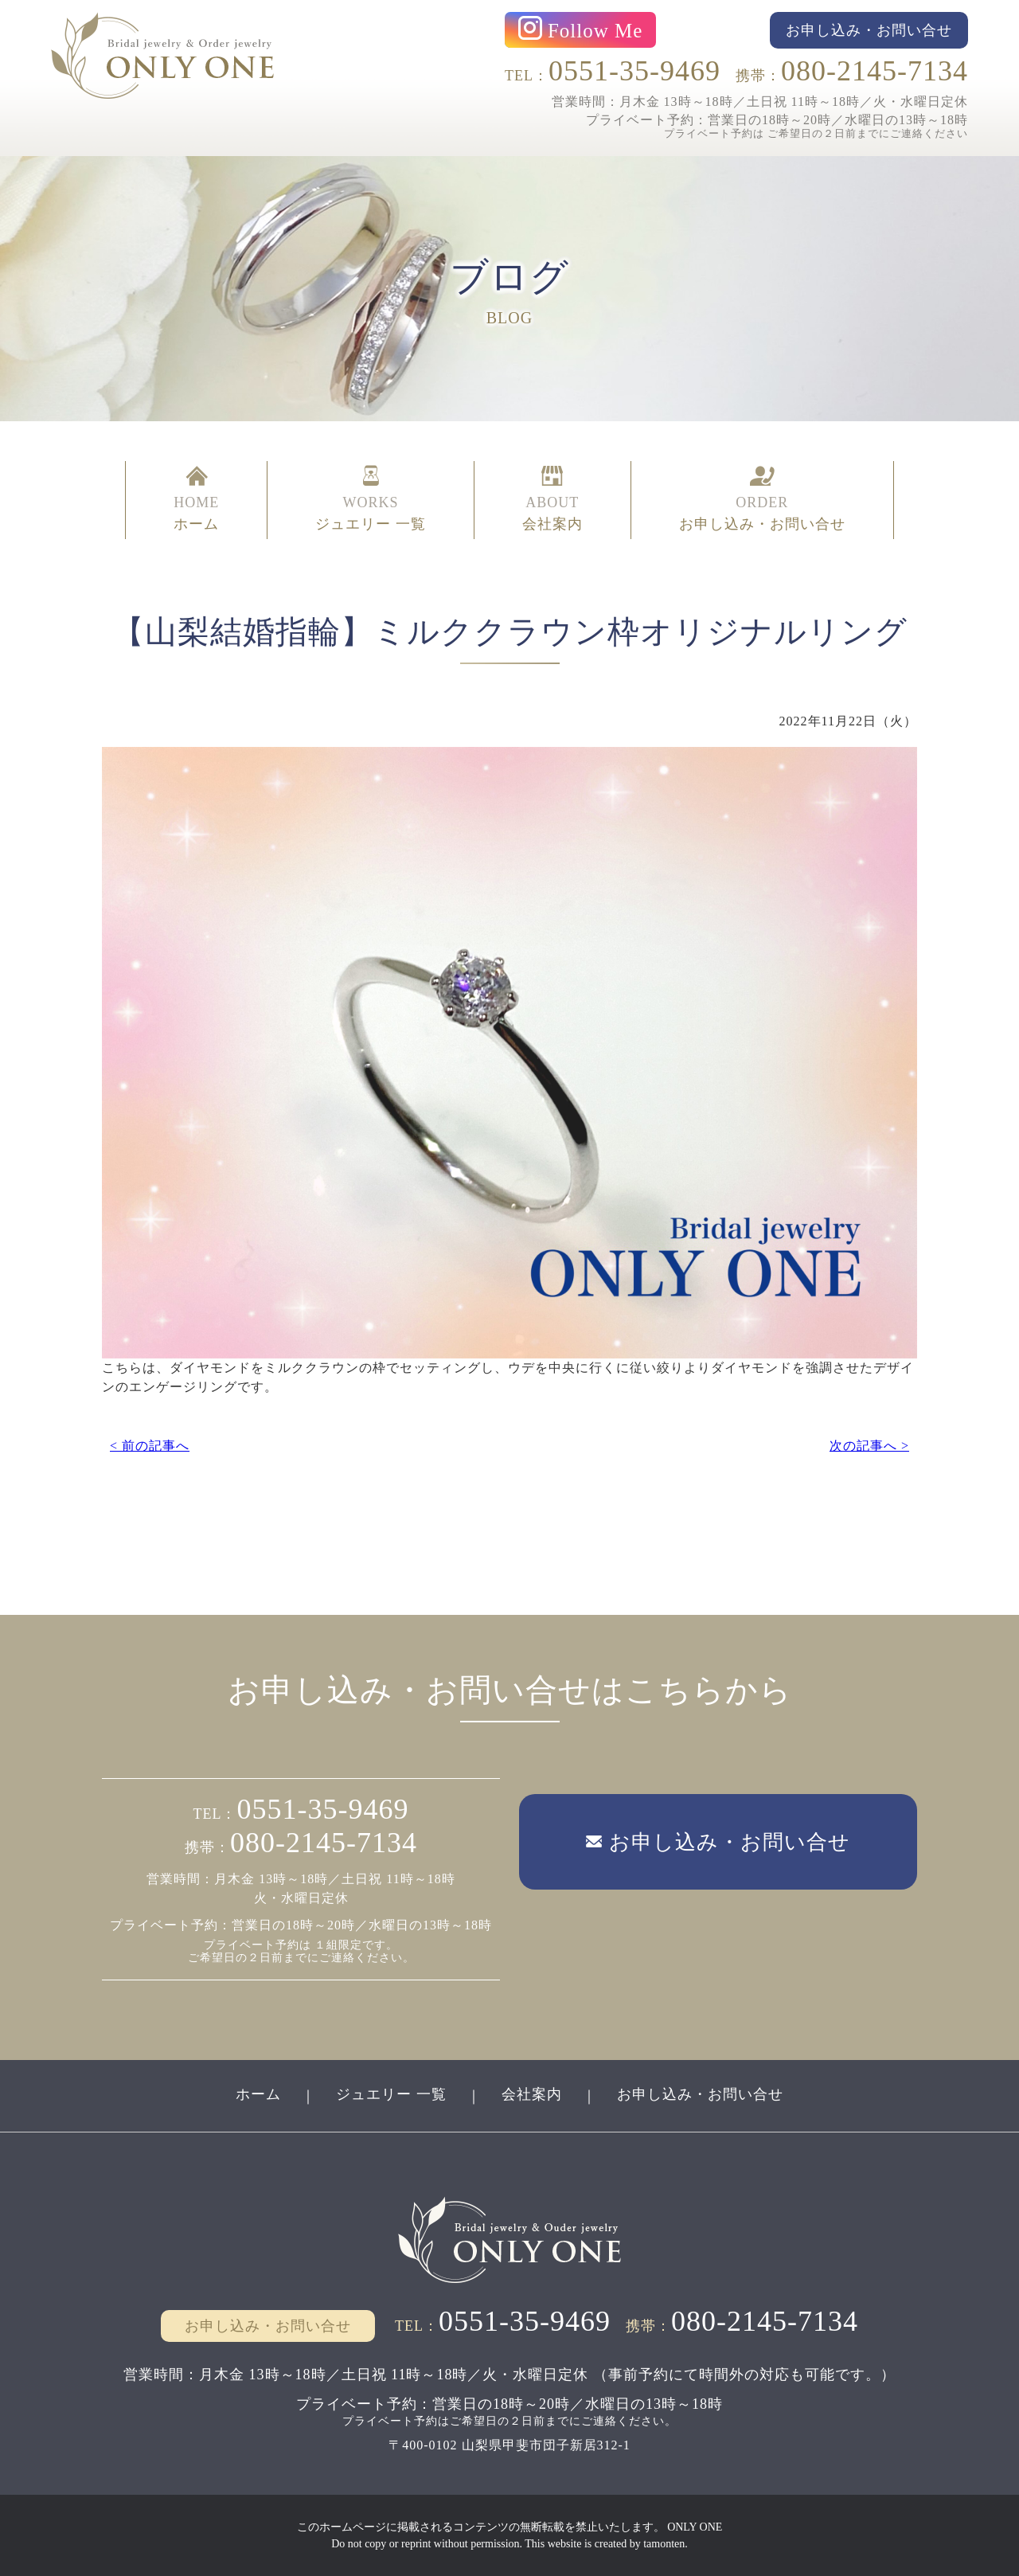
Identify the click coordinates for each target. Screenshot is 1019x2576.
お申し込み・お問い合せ (700, 2094)
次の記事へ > (869, 1445)
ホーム (258, 2094)
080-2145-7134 (874, 71)
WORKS (370, 500)
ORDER (762, 500)
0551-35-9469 (634, 71)
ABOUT (552, 500)
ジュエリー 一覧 (391, 2094)
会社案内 (532, 2094)
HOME (196, 500)
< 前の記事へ (149, 1445)
